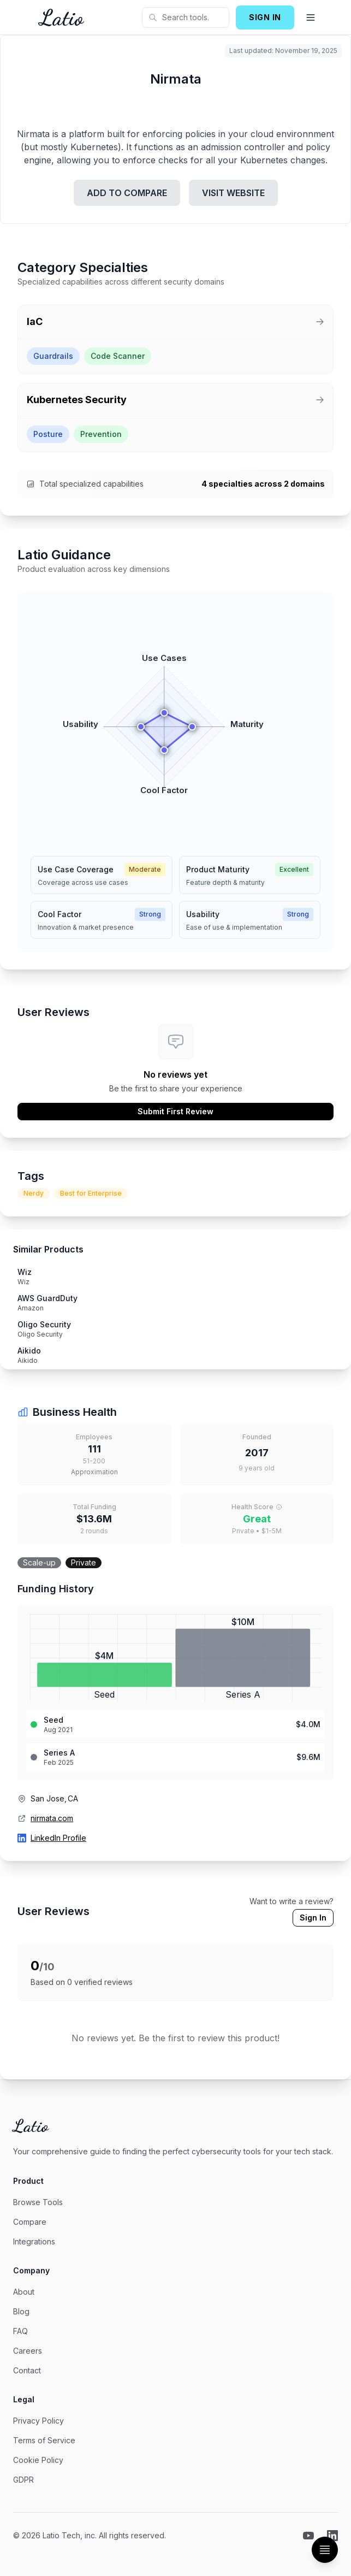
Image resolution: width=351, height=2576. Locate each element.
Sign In (313, 1917)
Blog (21, 2311)
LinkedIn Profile (58, 1837)
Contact (27, 2370)
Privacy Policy (38, 2420)
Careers (27, 2350)
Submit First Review (175, 1111)
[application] (175, 720)
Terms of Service (44, 2440)
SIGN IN (265, 17)
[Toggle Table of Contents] (325, 2550)
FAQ (20, 2331)
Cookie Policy (38, 2460)
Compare (29, 2221)
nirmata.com (52, 1818)
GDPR (23, 2479)
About (23, 2291)
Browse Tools (38, 2202)
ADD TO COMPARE (127, 192)
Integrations (34, 2241)
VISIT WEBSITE (233, 192)
